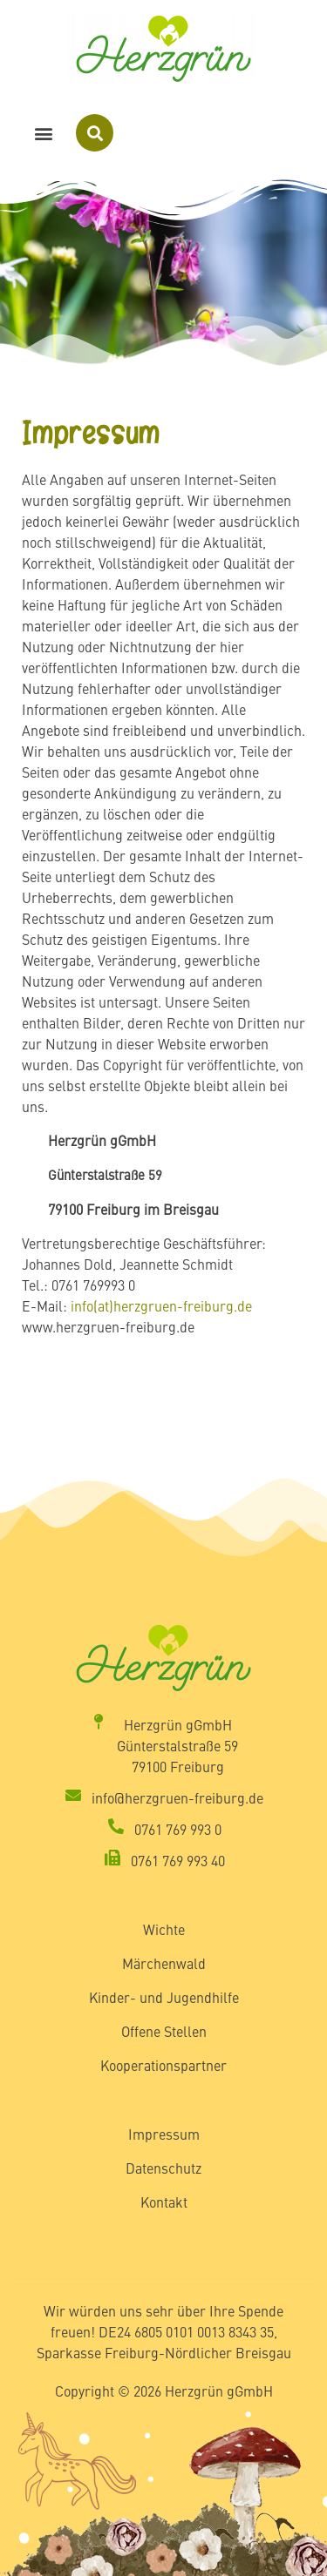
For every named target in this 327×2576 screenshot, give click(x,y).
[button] (44, 132)
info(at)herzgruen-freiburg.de (161, 1305)
